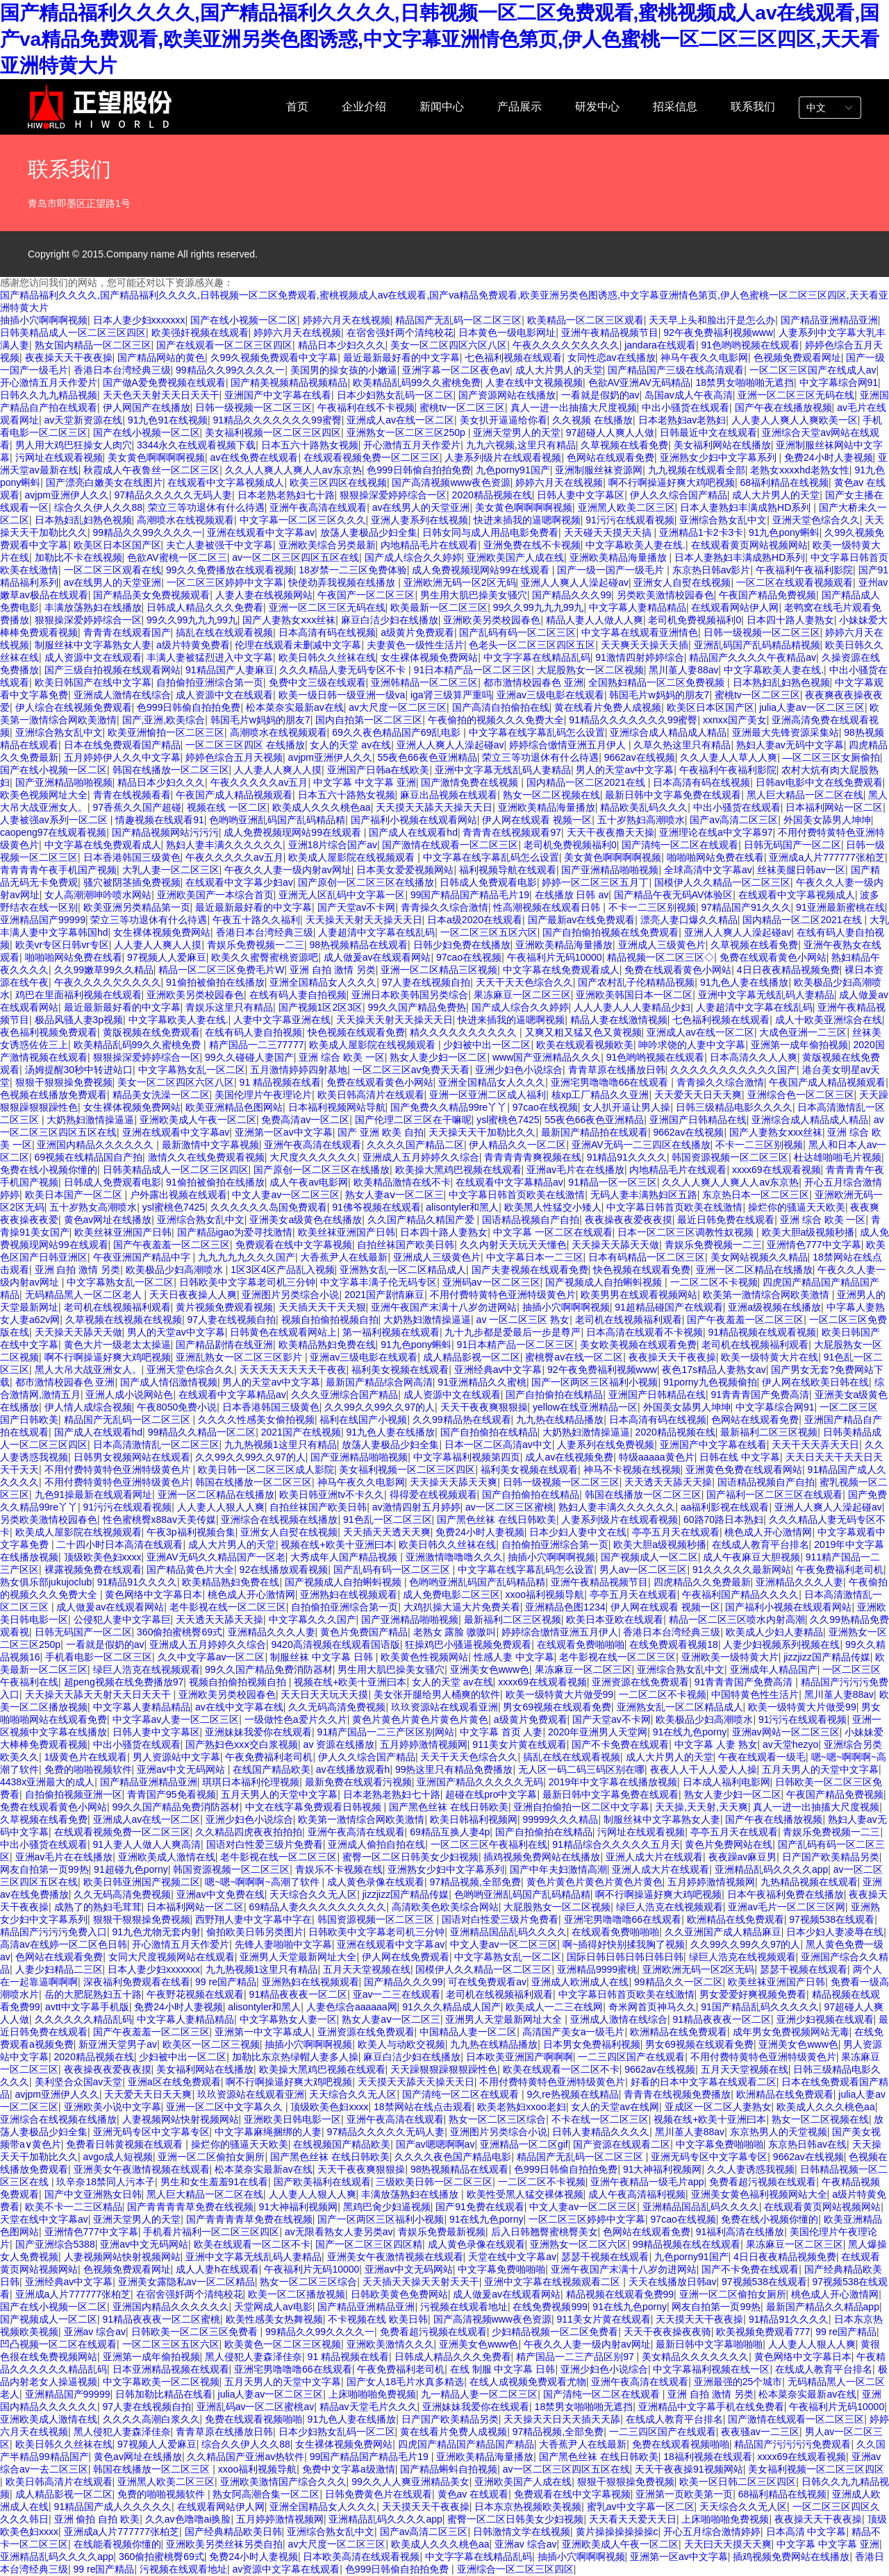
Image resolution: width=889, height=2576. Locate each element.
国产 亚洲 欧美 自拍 (381, 1132)
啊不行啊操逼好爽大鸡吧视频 (671, 482)
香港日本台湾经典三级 (122, 370)
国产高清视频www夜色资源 (451, 482)
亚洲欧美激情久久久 (390, 2344)
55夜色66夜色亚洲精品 (426, 757)
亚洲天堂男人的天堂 (516, 432)
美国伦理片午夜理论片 (263, 1094)
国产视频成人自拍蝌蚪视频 (605, 1282)
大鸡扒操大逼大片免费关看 (462, 1607)
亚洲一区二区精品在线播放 (754, 1269)
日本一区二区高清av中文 (498, 1444)
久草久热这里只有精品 (682, 744)
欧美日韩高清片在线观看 (370, 1094)
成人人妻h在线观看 (217, 2269)
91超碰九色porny (131, 1869)
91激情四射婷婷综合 (639, 657)
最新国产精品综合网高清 (379, 1382)
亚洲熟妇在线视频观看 (348, 1594)
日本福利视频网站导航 (336, 1107)
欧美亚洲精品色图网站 (234, 1107)
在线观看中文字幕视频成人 (225, 482)
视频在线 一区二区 (227, 807)
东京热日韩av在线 (807, 2144)
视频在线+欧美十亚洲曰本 (337, 1544)
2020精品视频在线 (492, 494)
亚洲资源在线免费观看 (640, 1681)
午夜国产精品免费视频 (767, 594)
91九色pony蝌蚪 (784, 532)
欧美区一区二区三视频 (211, 2044)
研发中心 (597, 106)
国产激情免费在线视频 (471, 782)
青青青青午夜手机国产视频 (58, 869)
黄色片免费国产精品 (364, 1632)
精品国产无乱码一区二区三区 (458, 320)
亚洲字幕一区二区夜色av (456, 370)
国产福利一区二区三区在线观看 (774, 1494)
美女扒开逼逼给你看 (503, 420)
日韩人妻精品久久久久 (600, 2131)
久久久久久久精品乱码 (83, 2019)
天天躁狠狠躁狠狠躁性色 (443, 2069)
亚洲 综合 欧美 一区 (342, 1057)
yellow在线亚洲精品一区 (585, 1407)
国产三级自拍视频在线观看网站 (112, 669)
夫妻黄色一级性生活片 (415, 644)
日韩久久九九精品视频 (48, 395)
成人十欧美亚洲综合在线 (828, 1019)
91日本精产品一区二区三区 (473, 669)
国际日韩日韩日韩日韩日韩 (625, 1956)
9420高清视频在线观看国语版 (336, 1644)
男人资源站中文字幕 (176, 1756)
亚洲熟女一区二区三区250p (407, 432)
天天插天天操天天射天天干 (421, 2281)
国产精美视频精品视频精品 (289, 382)
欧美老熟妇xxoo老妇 (521, 2106)
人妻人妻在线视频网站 (264, 594)
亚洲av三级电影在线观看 (550, 694)
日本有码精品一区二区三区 (646, 1257)
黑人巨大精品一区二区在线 (805, 794)
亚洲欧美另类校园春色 (491, 619)
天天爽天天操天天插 (644, 644)
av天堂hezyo (790, 1744)
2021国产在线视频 (301, 1432)
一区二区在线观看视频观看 (794, 582)
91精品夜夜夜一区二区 (298, 1994)
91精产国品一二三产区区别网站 (386, 1731)
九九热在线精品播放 (560, 1419)
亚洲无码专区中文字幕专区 (151, 2131)
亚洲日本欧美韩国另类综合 (409, 994)
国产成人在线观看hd (413, 832)
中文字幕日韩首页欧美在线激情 (517, 1194)
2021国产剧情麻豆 (384, 1294)
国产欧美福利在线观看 (322, 2181)
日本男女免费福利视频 (591, 2044)
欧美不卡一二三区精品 (73, 2206)
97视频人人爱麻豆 (166, 957)
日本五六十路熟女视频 (309, 445)
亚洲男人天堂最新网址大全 (298, 1956)
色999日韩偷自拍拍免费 (418, 469)
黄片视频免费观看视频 (224, 1307)
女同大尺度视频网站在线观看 (171, 1956)
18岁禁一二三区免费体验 (353, 569)
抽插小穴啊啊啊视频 (44, 320)
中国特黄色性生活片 (755, 1694)
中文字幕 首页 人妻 (501, 1731)
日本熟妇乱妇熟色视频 (83, 519)
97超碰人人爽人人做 (610, 432)
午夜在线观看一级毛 (762, 1756)
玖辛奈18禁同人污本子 (105, 2181)
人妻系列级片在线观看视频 (502, 457)
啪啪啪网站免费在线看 (715, 857)
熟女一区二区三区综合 (497, 2119)
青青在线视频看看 (132, 794)
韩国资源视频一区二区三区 (730, 1157)
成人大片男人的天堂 (559, 370)
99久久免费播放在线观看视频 (230, 569)
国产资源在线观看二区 (621, 2144)
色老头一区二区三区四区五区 (532, 644)
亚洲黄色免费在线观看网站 (744, 1469)
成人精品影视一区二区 (471, 1357)
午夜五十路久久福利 (256, 919)
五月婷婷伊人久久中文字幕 (122, 757)
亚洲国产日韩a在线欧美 (378, 769)
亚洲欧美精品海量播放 (620, 557)
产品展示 (519, 106)
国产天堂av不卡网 (356, 907)
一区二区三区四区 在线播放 (245, 744)
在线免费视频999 (550, 2306)
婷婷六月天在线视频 (346, 320)
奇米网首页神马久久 (652, 2006)
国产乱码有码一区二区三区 (517, 632)
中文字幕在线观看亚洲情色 (639, 632)
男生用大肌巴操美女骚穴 (473, 594)
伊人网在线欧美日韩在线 (815, 1382)
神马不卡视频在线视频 (632, 1469)
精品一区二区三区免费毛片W (221, 969)
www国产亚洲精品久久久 (546, 1057)
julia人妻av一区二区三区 (812, 707)
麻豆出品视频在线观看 (448, 794)
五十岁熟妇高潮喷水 (641, 819)
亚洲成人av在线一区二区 (400, 420)
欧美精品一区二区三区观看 (585, 320)
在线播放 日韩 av (572, 894)
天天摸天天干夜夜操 (699, 2319)
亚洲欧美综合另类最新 (327, 544)
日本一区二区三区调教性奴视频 (686, 1232)
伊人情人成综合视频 (88, 1407)
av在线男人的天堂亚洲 (421, 507)
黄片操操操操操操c (617, 2531)
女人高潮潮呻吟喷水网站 (97, 894)
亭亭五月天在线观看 (676, 1532)
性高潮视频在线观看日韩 (548, 907)
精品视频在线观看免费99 (620, 2294)
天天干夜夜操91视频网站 (689, 2469)
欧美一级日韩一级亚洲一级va (342, 694)
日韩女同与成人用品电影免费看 (490, 532)
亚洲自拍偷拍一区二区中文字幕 (581, 1806)
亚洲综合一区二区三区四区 (515, 2569)
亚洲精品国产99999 (42, 919)
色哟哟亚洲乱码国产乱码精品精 (277, 819)
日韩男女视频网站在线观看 (132, 1457)
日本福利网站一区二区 (834, 807)
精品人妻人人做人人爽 (594, 619)
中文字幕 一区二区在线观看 (553, 1232)
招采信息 (675, 106)
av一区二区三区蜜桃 (509, 1507)
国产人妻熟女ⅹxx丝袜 (288, 619)
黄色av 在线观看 (473, 2494)
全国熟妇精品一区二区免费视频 (657, 682)
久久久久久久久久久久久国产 (733, 1069)
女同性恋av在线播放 (611, 357)
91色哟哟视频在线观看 (750, 345)
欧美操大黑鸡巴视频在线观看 (458, 1169)
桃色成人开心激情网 (768, 1532)
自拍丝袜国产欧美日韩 (405, 1244)
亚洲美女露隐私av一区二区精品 (186, 2281)
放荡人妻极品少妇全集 (368, 532)
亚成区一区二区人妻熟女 (718, 2106)
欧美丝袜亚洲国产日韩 (123, 1232)
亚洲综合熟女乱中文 (723, 519)
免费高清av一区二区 (305, 1119)
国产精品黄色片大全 (190, 1569)
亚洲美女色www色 (489, 1669)
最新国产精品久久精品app (822, 2306)
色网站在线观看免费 (610, 457)
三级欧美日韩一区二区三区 (434, 2181)
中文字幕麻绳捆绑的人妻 (268, 2131)
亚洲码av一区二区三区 (491, 1282)
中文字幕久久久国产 (312, 1619)
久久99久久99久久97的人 (379, 1407)
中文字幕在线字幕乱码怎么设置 (537, 732)
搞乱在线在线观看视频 (224, 632)
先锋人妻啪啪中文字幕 (283, 1944)
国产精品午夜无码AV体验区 (673, 894)
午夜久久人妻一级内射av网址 (287, 869)
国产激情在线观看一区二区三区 (450, 844)
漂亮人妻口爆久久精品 (689, 919)
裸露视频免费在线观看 (93, 1569)
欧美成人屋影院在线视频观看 (352, 857)
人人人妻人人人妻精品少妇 (632, 1007)
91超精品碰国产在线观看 (669, 1307)
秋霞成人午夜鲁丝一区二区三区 (151, 469)
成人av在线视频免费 (569, 1457)
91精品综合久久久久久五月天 (616, 1844)
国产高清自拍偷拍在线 (500, 707)
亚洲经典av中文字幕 (498, 1369)
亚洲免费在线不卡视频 (532, 544)
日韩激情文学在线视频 (521, 2531)
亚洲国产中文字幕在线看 (277, 395)
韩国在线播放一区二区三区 (171, 769)
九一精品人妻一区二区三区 (479, 2394)
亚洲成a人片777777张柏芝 (827, 857)
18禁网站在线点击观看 (423, 2106)
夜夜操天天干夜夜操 (69, 357)
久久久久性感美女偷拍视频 (256, 1419)
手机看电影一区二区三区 (98, 1656)
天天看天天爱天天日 (632, 2519)
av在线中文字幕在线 (239, 1706)
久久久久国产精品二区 (415, 1144)
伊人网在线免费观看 (405, 1956)
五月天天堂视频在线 (366, 1969)
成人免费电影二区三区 (451, 1594)
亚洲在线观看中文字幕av (261, 532)
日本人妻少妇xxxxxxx (139, 320)
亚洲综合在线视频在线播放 (279, 1519)
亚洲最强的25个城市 (738, 2381)
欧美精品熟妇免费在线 (327, 1344)
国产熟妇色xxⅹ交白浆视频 (241, 1744)
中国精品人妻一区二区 (468, 2031)
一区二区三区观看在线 (112, 569)
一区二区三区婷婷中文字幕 (225, 582)
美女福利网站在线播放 (722, 445)
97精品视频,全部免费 (475, 1881)
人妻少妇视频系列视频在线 (781, 1644)
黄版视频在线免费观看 (151, 1032)
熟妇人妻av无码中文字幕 (790, 744)
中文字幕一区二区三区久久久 (303, 519)
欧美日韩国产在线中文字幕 (93, 682)
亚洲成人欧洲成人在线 (580, 1981)
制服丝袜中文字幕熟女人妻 (93, 644)
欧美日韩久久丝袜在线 (327, 657)
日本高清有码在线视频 (327, 632)
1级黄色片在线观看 (86, 1756)
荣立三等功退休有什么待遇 (206, 507)
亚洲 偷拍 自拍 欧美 (97, 2519)
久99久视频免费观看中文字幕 (274, 357)
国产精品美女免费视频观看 (151, 594)
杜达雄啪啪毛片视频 (837, 1157)
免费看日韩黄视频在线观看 (125, 2144)
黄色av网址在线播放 (108, 1219)
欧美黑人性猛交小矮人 (552, 1207)
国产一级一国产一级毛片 (612, 569)
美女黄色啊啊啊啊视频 (156, 457)
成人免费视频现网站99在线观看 (481, 569)
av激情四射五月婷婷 (416, 1507)
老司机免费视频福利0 (694, 619)
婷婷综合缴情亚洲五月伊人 (569, 744)
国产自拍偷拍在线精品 (554, 1394)
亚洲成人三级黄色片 (662, 944)
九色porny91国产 (513, 469)
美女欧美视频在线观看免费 (638, 1344)
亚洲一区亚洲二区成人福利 (487, 1094)
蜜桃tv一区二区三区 (462, 407)
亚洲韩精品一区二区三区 (424, 682)
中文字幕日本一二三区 (534, 1257)
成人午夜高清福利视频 (637, 2194)
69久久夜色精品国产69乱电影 (397, 732)
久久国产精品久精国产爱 (422, 1219)
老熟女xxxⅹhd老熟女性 (799, 469)
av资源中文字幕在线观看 (286, 2569)
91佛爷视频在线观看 (376, 1207)
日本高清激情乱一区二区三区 (156, 1444)
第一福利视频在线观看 (391, 1332)
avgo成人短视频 (118, 2156)
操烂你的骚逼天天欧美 (796, 1207)
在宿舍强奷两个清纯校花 (400, 332)
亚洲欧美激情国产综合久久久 (283, 2481)
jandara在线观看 (660, 345)
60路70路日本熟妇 (723, 1519)
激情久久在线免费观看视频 (206, 1157)
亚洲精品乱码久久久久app (771, 1869)
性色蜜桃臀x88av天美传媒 (159, 1519)
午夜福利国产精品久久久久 (740, 1594)
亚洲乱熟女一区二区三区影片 (240, 1357)
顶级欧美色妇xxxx (103, 1557)
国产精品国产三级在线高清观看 (676, 370)
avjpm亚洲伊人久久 (67, 494)
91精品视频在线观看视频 (762, 1332)
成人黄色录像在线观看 (375, 1881)
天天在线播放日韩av (673, 2281)
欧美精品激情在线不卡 (402, 1182)
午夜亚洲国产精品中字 (143, 1257)
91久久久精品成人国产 (451, 2006)
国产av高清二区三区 (734, 819)
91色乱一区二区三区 (387, 1519)
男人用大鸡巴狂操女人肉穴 (73, 445)
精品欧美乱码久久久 (644, 807)
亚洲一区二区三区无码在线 (796, 395)
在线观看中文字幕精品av (509, 1182)
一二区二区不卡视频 (714, 1282)
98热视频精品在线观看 (358, 944)
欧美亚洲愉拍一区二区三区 (166, 732)
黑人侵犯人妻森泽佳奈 (253, 2356)
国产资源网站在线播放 (507, 395)
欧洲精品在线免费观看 (735, 1919)
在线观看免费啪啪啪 (580, 1644)
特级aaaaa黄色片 (657, 1457)
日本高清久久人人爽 (753, 1057)
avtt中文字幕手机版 (87, 2006)
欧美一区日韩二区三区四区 (737, 2481)
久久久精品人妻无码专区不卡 (343, 669)
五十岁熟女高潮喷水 (93, 1207)
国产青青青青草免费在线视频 (190, 2206)
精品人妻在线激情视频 (618, 1019)
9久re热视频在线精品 (572, 2094)
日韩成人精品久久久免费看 (205, 607)
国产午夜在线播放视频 (783, 407)
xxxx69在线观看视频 (776, 1169)
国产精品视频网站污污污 (165, 832)
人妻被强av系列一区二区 (55, 819)
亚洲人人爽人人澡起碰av (575, 582)
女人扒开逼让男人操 (626, 1107)
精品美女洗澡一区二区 (161, 1094)
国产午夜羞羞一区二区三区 (171, 1244)
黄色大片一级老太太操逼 (117, 1344)
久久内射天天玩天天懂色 (513, 1244)
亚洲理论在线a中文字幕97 (715, 832)
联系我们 (753, 106)
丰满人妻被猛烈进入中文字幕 (210, 657)
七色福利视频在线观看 (513, 357)
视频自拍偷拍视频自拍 (330, 1319)
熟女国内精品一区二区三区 (93, 345)
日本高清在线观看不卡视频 (644, 1332)
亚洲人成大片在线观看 (654, 1856)
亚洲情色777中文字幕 (814, 1244)
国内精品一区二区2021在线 (587, 782)
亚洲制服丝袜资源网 (598, 469)
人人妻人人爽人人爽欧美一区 (794, 420)
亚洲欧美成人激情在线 (166, 1856)
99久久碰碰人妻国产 (249, 1057)
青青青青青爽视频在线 (532, 1157)
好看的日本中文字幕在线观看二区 (703, 2081)
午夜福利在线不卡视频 (366, 407)
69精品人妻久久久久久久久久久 (318, 1906)
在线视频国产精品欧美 (341, 2144)
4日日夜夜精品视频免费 (788, 969)
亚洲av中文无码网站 (182, 1769)
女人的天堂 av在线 (350, 744)
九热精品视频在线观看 (809, 1881)
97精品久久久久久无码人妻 (173, 494)
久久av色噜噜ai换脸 (188, 2519)
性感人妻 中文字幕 (514, 1656)
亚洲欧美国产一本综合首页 (215, 894)
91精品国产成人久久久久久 (113, 2506)
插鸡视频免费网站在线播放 (541, 1856)
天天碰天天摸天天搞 (609, 532)
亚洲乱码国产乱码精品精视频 (757, 644)
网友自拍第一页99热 (44, 1869)
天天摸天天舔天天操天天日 (434, 807)
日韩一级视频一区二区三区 (253, 407)
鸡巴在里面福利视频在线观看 (78, 994)
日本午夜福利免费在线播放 (785, 1894)
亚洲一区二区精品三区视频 (439, 969)
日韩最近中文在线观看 (708, 432)
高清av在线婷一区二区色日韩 (63, 1944)
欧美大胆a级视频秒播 (808, 1232)
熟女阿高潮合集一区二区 (266, 2494)
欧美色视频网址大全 (44, 794)
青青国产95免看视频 (171, 1794)
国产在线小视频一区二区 (243, 320)
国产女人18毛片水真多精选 (406, 2381)
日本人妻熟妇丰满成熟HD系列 (746, 507)
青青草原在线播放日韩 (616, 1069)
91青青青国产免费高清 (760, 1394)
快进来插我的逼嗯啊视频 (527, 519)
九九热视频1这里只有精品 (280, 1444)
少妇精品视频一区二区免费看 (555, 2331)
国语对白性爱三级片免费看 (264, 1844)
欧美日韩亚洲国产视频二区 (141, 1881)
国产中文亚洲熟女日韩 (93, 2194)
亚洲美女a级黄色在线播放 (305, 1219)
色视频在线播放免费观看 (53, 1094)
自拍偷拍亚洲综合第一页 (209, 682)
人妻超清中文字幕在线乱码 (376, 932)
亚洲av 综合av (95, 2331)
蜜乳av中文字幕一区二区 (641, 2506)
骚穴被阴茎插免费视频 (132, 882)
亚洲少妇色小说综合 (519, 1069)
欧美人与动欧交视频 (401, 2044)
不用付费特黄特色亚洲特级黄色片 (503, 1294)
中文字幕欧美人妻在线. (635, 544)
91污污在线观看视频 (629, 519)
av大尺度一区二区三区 (398, 707)
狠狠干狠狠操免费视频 (64, 1082)
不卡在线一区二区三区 (600, 2119)
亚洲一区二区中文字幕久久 (225, 2106)
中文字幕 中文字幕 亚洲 (364, 782)
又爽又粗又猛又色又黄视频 (583, 1032)
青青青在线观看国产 (127, 632)
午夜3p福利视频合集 (191, 1532)
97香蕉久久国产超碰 (137, 807)
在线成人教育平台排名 (760, 1544)
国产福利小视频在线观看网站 (414, 819)
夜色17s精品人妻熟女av (713, 1369)
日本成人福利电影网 (726, 1781)
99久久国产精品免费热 (416, 1007)
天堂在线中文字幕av (44, 2219)
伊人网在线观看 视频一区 (537, 819)
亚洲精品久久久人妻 (799, 1582)
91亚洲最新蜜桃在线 (840, 907)
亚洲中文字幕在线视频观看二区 (553, 2281)
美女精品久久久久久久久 (695, 2356)
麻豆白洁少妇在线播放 (389, 619)
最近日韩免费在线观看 (725, 1219)
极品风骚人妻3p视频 (79, 1019)
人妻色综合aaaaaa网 (351, 2006)
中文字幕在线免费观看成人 (102, 844)
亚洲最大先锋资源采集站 (785, 732)
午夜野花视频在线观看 (195, 1994)
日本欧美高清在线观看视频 (361, 2556)
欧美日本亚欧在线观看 (614, 1619)
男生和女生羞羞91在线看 (214, 2181)
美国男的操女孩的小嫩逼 (343, 370)
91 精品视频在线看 (280, 1082)
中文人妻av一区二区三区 (286, 1194)
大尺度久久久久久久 (313, 1157)
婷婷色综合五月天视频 (234, 757)
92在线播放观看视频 (284, 1569)
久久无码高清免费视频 (336, 1706)
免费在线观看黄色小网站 (773, 957)
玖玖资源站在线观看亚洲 (444, 1706)
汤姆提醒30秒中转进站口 (79, 1069)
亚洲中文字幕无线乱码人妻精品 (503, 769)
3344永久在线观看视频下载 (196, 445)
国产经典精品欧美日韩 (233, 2531)
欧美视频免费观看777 (763, 2331)
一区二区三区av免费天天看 (411, 1069)
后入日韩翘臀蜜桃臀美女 (544, 2231)
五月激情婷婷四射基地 (298, 1069)
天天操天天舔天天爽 (453, 1482)
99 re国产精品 (225, 1981)
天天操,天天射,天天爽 (701, 1806)
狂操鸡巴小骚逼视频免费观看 (468, 1644)
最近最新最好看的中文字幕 (401, 357)
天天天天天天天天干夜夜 (293, 1369)
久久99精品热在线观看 (462, 1419)
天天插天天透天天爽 (387, 1532)
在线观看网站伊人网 (735, 607)
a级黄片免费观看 (417, 632)
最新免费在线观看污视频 (358, 1781)
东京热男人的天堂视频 (778, 2131)
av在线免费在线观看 (254, 457)
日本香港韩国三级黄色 (132, 857)
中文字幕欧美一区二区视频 (161, 2381)
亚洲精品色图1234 (565, 1607)
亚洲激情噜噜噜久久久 (454, 1557)
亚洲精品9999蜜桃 (597, 1969)
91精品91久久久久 (627, 1157)
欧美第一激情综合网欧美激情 (767, 1294)
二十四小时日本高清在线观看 (119, 1544)
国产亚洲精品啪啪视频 (64, 782)
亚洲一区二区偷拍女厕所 (211, 2156)
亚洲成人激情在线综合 (122, 694)
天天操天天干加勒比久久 (482, 1132)
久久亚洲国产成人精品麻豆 (723, 1931)
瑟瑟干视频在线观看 (803, 1969)
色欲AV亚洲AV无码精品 (639, 382)
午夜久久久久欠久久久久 (566, 345)
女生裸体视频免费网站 (429, 657)
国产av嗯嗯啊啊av (435, 2144)
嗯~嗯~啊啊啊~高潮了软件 (263, 1881)
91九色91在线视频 (168, 420)
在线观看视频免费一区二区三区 (372, 457)
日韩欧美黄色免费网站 (399, 2294)
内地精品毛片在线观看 (429, 544)
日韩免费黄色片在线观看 (378, 2494)
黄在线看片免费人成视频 (607, 707)
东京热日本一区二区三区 (755, 1194)
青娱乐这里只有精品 (229, 1007)
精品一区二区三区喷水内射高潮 (737, 1619)
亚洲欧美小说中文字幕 (112, 2106)
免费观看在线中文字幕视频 (293, 1244)
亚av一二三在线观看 (397, 1994)
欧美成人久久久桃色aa (321, 807)
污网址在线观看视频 (59, 457)
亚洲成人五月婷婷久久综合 (421, 1157)
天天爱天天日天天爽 (698, 1094)
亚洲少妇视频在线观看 (825, 2019)
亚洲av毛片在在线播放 (575, 1169)
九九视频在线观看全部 (696, 469)
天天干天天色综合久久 (524, 982)
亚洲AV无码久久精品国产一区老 (216, 1557)
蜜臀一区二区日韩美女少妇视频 (410, 1856)
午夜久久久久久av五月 (259, 782)
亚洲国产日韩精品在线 (698, 1119)
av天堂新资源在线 (83, 420)
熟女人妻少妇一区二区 (438, 1057)
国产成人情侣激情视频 (168, 1382)
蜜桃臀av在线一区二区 (574, 1357)
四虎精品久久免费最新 (702, 1582)
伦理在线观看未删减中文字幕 (298, 644)
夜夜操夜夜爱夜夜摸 (628, 1219)
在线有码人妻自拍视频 (298, 994)
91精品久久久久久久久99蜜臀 (277, 420)
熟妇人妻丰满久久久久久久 (224, 844)
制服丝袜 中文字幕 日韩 (323, 1656)
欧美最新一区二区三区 (439, 607)
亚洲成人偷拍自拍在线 (376, 1844)
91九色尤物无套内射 (157, 1931)
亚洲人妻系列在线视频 (419, 519)
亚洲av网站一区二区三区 (786, 1731)
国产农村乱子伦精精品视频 (636, 982)
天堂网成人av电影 (273, 2306)
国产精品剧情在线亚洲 (224, 1344)
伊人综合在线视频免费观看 (73, 707)
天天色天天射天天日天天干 (161, 395)
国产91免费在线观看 (479, 2206)
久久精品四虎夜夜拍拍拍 (248, 1831)
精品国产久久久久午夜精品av (752, 657)
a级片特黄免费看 (193, 644)
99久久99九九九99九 (538, 607)
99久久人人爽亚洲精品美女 (410, 2481)
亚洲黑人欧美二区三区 (626, 507)
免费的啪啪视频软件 (88, 1769)
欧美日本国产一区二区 (75, 1194)
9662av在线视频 (639, 757)
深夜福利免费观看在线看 (136, 1981)
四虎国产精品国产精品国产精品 (466, 2444)
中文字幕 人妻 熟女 (716, 1744)
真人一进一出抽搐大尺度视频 (573, 407)
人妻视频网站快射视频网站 (180, 2119)
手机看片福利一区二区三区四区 (211, 2231)
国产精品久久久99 (571, 594)
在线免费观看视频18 (673, 1644)
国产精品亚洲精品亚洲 (829, 320)
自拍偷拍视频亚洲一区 (73, 1794)
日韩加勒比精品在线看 (164, 2394)
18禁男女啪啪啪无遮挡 (744, 382)
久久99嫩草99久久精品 (103, 969)
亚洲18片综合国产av (332, 844)
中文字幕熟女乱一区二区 (191, 1069)
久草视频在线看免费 (624, 445)
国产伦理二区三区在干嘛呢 (413, 1119)
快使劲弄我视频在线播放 (343, 582)
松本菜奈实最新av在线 (295, 707)
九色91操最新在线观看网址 (94, 1494)
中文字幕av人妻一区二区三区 (176, 1719)
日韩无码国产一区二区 (792, 844)
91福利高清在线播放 (740, 2231)
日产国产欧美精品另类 (830, 1856)
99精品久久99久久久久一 (230, 370)
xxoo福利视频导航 (545, 1594)
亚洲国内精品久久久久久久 (96, 1144)
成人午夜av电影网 (308, 1182)
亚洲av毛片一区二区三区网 (786, 1906)
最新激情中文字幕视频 (210, 1144)
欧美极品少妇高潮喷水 (176, 1269)
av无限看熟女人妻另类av (339, 2231)
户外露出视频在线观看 (178, 1194)
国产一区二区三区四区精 (368, 2244)
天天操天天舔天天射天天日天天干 (99, 1694)
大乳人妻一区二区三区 (170, 869)
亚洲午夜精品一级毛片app (647, 2181)
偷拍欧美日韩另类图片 (255, 1931)
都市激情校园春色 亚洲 (533, 682)
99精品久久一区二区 (678, 1981)
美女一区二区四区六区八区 (448, 345)
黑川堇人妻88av (683, 669)
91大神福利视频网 (662, 2169)
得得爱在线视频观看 (433, 1494)
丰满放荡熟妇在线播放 (93, 607)
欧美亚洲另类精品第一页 (136, 907)
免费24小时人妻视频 (828, 457)
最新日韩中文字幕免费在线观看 (673, 794)
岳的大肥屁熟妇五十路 (93, 1994)
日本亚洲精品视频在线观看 (171, 2369)
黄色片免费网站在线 (728, 1844)
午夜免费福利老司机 (839, 1569)
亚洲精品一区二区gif (524, 2144)
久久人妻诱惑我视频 (751, 2169)
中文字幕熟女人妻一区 (288, 2019)
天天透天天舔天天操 (668, 1482)
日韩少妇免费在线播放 (461, 944)
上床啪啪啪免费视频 (372, 2394)
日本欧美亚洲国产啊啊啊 (519, 2056)
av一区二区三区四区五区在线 (295, 557)
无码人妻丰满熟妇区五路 (643, 1194)
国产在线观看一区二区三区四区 (224, 345)
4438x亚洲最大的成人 (47, 1781)
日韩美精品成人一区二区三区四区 (73, 332)
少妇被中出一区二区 (487, 1044)
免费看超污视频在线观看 (762, 2181)
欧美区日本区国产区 (117, 544)
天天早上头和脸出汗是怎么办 (712, 320)
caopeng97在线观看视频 (53, 832)
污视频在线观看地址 (464, 2306)
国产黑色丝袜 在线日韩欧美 (496, 1519)
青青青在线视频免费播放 (677, 2094)
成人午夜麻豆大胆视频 (751, 1557)
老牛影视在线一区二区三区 (227, 1607)
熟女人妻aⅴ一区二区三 (394, 1194)
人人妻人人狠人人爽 (221, 1507)
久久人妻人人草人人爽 (728, 757)
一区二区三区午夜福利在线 (489, 1844)
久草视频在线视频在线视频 (123, 1319)
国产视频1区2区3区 (321, 1007)
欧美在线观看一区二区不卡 (561, 2069)
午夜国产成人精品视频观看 (234, 794)
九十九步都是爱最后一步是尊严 (512, 1332)
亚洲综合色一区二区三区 (800, 1094)
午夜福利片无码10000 (554, 957)
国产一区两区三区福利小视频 (594, 1382)
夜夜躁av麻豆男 (742, 1856)
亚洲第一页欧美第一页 (684, 2494)
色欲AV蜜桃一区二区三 (177, 557)
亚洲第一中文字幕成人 (263, 2031)
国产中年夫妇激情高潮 (558, 1869)
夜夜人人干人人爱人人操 (703, 1769)
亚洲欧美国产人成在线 (515, 557)
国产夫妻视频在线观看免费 (530, 1269)
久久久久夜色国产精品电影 (452, 2156)
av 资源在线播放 (339, 1744)
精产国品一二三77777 (256, 1044)
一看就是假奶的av (600, 395)
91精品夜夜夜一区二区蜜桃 (162, 2319)
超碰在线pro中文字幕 (491, 1794)
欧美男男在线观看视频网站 (639, 1294)
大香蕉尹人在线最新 (344, 1257)
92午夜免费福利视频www (718, 332)
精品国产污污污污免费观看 (792, 2444)
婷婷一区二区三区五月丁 (595, 882)
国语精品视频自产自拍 (530, 1219)
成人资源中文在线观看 (93, 657)
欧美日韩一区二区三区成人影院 (266, 1469)
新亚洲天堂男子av (117, 2044)
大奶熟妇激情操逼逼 (90, 1119)
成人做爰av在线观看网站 (377, 957)
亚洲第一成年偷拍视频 (799, 1044)
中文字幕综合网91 (839, 382)
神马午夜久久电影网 (704, 357)
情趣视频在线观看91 (159, 819)
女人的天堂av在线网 (615, 2106)
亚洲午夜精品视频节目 (609, 332)
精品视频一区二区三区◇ (660, 957)
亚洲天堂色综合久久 (816, 519)
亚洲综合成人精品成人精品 (668, 732)
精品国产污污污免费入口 (53, 1931)
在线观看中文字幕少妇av (239, 882)
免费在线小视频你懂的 (48, 1169)
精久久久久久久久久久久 (465, 1032)
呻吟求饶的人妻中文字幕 (691, 1044)
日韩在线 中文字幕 (739, 1457)
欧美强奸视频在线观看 (200, 332)
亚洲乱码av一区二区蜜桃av (256, 2406)
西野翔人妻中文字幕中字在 (253, 1919)
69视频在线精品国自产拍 (89, 1157)
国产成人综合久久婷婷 (413, 557)
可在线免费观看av (487, 1981)
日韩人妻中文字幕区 (580, 494)
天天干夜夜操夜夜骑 (667, 2331)
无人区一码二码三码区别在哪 (581, 1769)
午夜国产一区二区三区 (366, 594)
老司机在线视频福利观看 (117, 1307)
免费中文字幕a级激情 (348, 2469)
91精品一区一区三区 (612, 1182)
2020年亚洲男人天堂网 (597, 1731)
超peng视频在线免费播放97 (124, 1681)
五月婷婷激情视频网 (423, 1744)
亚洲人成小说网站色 (129, 1394)
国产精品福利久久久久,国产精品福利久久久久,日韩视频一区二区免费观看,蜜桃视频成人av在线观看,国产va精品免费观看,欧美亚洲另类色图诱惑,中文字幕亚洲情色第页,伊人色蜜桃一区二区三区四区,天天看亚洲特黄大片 (439, 39)
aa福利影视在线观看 (725, 1507)
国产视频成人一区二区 (649, 1557)
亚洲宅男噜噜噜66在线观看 (611, 1082)
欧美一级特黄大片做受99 (560, 1694)
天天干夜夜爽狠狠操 (484, 1407)
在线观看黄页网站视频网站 (749, 544)
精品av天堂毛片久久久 (368, 2406)
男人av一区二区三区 (643, 1569)
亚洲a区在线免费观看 (174, 2081)
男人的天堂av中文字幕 (625, 769)
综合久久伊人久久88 (98, 507)
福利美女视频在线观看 (400, 1369)
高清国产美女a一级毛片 (573, 2031)
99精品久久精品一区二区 (202, 1432)
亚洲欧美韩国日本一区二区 (634, 994)
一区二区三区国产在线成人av (812, 370)
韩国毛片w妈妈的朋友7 (659, 694)
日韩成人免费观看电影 (488, 882)
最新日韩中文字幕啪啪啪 (709, 2344)
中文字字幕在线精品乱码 (536, 657)
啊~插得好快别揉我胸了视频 (624, 1944)
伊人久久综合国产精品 (678, 494)
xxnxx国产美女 (735, 719)
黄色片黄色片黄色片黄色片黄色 (420, 1719)
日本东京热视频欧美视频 (527, 2506)
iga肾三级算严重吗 (451, 694)
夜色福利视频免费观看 (48, 1032)
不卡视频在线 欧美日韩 (378, 2319)
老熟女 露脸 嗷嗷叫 (455, 1632)
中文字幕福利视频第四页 (466, 1457)
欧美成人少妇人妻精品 (774, 1632)
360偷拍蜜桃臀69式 (179, 1632)
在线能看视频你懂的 (117, 2544)
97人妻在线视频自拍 (426, 982)
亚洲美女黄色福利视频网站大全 (759, 2194)
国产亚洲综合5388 (55, 2244)
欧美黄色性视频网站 (424, 1656)
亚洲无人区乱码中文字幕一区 (342, 894)
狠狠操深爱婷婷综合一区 (393, 494)
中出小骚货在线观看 (685, 407)
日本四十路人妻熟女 (790, 619)
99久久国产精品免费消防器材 (269, 1669)
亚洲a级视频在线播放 (774, 1307)
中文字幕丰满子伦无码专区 (378, 1282)
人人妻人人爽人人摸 (278, 769)
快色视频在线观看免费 (356, 1032)
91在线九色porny (690, 1731)
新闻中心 (441, 106)
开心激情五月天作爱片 (48, 382)
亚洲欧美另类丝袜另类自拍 (224, 2544)
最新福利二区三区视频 (768, 1432)
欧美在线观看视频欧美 (584, 1044)
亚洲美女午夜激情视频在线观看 (142, 2169)
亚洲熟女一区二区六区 (578, 2244)
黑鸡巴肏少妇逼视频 (387, 2206)
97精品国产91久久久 (745, 907)
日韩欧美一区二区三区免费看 (195, 2331)
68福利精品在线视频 (784, 482)
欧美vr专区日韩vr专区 (62, 944)
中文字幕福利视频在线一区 (711, 2369)
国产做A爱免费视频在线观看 (164, 382)
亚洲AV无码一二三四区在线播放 (641, 1144)
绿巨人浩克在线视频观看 (146, 1669)
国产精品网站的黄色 (161, 357)
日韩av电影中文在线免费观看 (819, 782)
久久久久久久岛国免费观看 (268, 1207)
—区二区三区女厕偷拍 (831, 757)
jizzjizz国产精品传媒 (826, 1656)
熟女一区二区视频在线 (551, 794)
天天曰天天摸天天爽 (728, 2544)
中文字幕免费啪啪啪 (719, 2144)
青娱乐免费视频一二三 (255, 944)
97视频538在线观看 (831, 1919)
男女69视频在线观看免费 (557, 1706)
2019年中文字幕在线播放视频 (613, 1781)
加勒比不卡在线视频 (78, 557)
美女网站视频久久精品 (759, 1257)
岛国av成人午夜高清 (689, 395)
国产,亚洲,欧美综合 (164, 719)
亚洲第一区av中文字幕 (284, 1132)
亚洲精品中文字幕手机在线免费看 (711, 2406)
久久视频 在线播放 (592, 420)
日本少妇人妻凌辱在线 (834, 1931)
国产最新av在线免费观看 (581, 919)
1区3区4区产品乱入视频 (282, 1269)
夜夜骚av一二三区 (760, 2431)
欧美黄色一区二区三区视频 (282, 2344)
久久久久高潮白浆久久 (151, 2419)
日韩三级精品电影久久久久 (734, 1107)
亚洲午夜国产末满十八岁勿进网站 (444, 1307)
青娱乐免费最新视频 (441, 2231)
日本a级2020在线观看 (474, 919)
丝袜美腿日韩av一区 (801, 869)
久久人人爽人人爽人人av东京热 (293, 469)
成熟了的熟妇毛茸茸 (98, 1906)
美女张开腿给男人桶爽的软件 (437, 1694)
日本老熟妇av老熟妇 (682, 420)
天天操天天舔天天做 (615, 1244)
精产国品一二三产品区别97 (576, 2356)
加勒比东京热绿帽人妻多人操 (295, 2056)
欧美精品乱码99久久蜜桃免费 (417, 382)
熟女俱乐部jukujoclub (46, 1582)
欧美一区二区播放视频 (296, 2294)
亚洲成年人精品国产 (773, 1669)
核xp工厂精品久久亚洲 (600, 1094)
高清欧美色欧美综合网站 (445, 1906)
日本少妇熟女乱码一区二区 (395, 395)
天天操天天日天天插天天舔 (562, 2419)
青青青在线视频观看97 (512, 832)
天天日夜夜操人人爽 (193, 1294)
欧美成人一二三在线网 (554, 2006)
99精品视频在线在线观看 (687, 2244)
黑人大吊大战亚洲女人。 (88, 1369)
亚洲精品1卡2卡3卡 (701, 532)
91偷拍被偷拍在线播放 (215, 982)
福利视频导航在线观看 (507, 869)
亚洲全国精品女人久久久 (322, 982)
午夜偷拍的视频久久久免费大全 (496, 719)
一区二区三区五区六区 (489, 932)
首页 (297, 106)
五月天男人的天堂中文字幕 (820, 1769)
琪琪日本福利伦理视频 (250, 1781)
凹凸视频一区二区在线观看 (58, 2344)
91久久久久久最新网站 (741, 1569)
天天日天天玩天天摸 (324, 1694)
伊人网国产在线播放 (146, 407)
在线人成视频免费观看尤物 (528, 2381)
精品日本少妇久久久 (341, 345)
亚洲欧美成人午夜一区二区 (198, 1119)
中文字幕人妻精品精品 (637, 607)
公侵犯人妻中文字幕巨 (122, 1619)
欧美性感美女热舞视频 (274, 2319)
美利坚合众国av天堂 (79, 2081)
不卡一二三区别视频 (652, 907)
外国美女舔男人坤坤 (827, 819)
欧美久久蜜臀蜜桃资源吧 (264, 957)
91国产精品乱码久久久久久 (760, 2006)
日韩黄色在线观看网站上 (283, 1332)
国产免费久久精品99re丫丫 (448, 1107)
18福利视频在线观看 (707, 2456)
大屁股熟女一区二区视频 (590, 669)
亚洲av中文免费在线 (220, 1894)
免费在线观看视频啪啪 (253, 2419)
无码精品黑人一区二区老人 (84, 1294)
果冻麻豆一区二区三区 (522, 994)
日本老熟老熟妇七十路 (286, 494)
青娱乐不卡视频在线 (339, 1869)
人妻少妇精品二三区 (59, 1969)
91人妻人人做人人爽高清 (147, 1844)
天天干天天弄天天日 (815, 1444)
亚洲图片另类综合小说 (290, 1294)
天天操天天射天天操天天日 (364, 919)
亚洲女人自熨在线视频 (682, 582)
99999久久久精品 (560, 1819)
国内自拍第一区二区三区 (368, 719)
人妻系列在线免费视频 (605, 1444)
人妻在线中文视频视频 (534, 382)
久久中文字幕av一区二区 (211, 1656)
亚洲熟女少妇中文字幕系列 (719, 457)
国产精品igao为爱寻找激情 (234, 1232)
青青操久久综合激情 (444, 907)
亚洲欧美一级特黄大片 (730, 1656)
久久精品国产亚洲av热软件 (245, 2456)
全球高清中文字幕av (708, 869)
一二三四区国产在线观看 (631, 2056)
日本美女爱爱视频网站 (405, 869)
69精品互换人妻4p (450, 1831)
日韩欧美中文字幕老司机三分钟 (247, 1282)
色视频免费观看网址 (797, 357)
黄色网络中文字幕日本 (153, 1594)
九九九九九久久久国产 (246, 1257)
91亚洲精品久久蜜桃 (482, 1382)
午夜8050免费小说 (177, 1407)
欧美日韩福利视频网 (473, 1819)
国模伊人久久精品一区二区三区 (722, 882)
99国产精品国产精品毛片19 (469, 894)
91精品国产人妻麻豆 (229, 669)
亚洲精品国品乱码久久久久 (508, 1931)
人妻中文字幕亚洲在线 (282, 1019)
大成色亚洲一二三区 (803, 1032)
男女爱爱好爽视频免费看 (752, 1994)
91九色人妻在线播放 (744, 982)
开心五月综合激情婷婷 (712, 2531)
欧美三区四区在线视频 (338, 482)
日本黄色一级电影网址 (507, 332)
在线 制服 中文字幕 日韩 (503, 2369)
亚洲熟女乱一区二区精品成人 (403, 1269)
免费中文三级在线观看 (317, 682)
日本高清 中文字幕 (806, 2531)
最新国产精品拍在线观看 (594, 1132)
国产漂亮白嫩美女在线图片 (104, 482)
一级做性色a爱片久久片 (295, 1719)
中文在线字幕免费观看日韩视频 (314, 1806)
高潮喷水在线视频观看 (185, 519)
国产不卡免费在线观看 (620, 1744)
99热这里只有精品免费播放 (454, 1769)
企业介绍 (364, 106)
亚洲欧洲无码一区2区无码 (460, 582)
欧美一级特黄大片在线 (769, 1357)
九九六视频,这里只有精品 (521, 445)
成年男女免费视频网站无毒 (791, 2031)
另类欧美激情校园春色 (665, 594)
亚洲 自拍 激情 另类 (333, 969)
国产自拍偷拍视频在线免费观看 (610, 932)
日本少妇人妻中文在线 (577, 1532)
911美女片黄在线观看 (519, 1744)
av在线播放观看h (353, 1769)
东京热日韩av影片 (711, 569)
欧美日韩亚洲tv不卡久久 (331, 1494)
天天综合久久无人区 (313, 1894)
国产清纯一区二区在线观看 (680, 844)
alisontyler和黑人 (462, 1207)
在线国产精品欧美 (271, 1769)
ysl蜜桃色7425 (507, 1119)
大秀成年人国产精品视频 (345, 1557)
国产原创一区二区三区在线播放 (366, 882)
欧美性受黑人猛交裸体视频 (525, 2194)
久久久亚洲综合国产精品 (344, 1394)
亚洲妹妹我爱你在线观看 (258, 1731)
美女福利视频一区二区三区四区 (273, 432)
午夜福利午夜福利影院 (804, 569)
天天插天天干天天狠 (322, 1307)
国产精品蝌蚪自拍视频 (448, 2469)
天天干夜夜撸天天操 (610, 832)
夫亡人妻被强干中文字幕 (219, 544)
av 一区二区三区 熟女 (523, 1319)
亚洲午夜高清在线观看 (318, 507)
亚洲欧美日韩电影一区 (292, 2119)
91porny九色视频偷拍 (710, 1382)
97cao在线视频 (468, 957)
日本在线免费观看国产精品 (122, 744)
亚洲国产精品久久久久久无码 (480, 1781)
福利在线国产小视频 (363, 1419)
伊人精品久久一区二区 (517, 1144)
